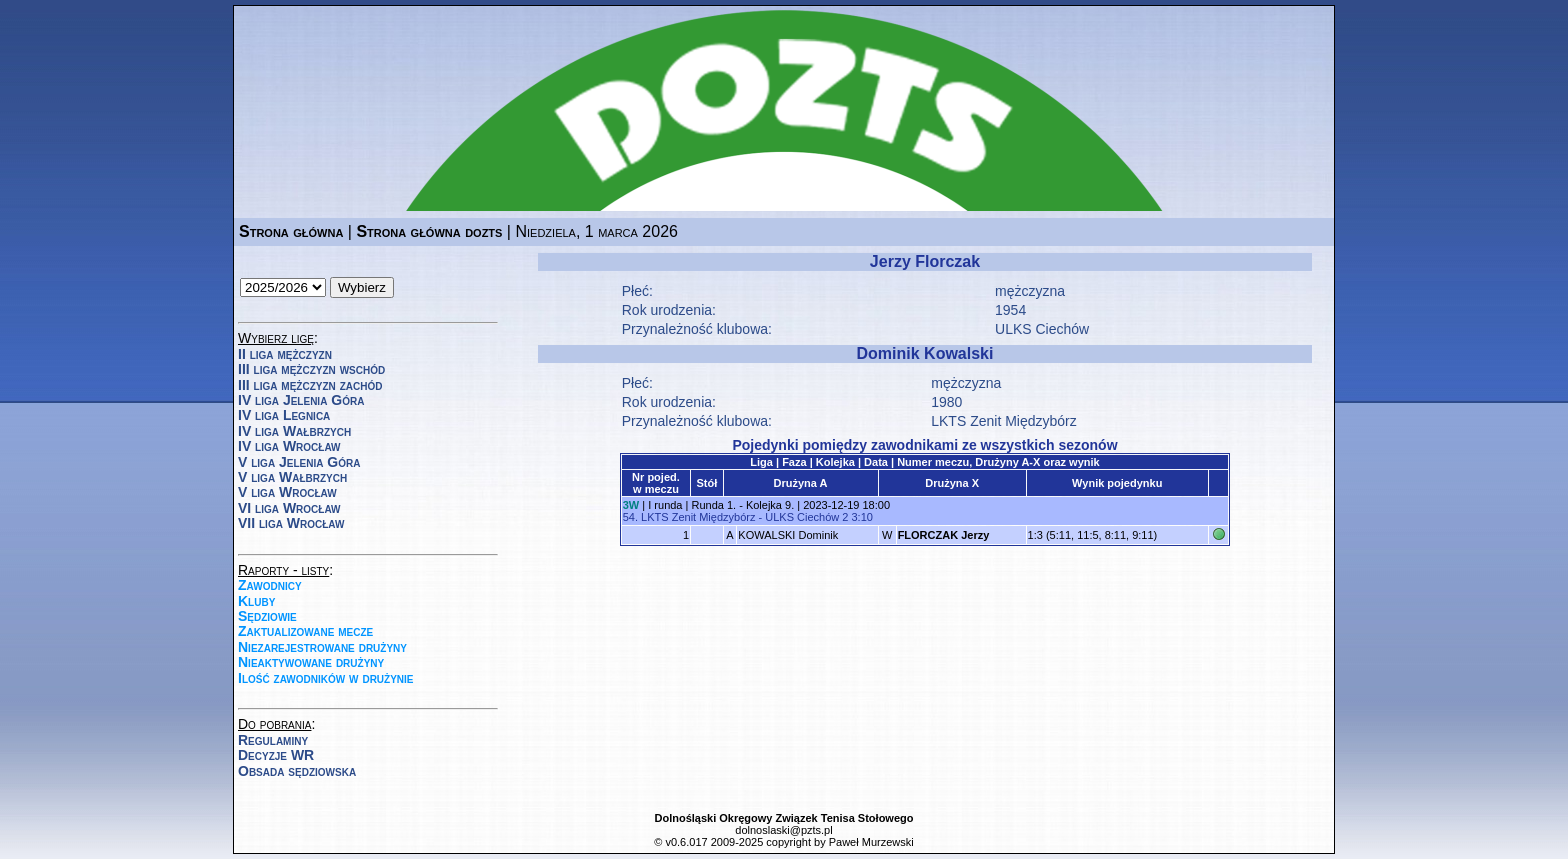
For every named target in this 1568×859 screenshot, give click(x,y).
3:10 (861, 517)
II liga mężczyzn (285, 354)
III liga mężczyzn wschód (311, 369)
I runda (665, 505)
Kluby (256, 601)
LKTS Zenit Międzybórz (1004, 421)
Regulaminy (273, 740)
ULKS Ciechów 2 (806, 517)
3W (631, 505)
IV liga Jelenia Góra (301, 400)
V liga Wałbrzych (292, 477)
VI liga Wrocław (289, 508)
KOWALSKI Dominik (788, 535)
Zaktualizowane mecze (305, 631)
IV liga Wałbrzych (294, 431)
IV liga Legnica (284, 415)
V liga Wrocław (287, 492)
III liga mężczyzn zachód (310, 385)
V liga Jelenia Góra (299, 462)
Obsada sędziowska (297, 771)
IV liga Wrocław (289, 446)
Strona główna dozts (429, 231)
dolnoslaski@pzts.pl (783, 830)
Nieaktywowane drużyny (311, 662)
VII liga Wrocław (291, 523)
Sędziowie (267, 616)
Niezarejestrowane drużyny (322, 647)
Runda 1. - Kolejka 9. (742, 505)
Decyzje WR (276, 755)
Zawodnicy (270, 585)
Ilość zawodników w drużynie (326, 678)
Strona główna (291, 231)
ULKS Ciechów (1042, 329)
